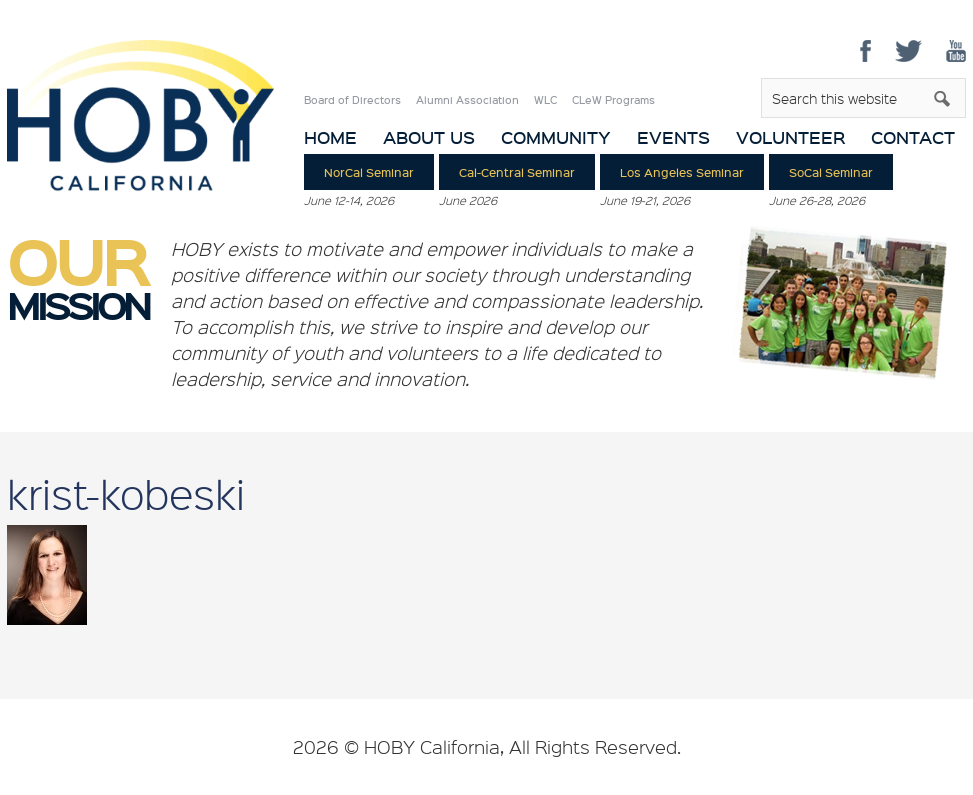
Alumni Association (467, 100)
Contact (913, 137)
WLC (545, 100)
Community (556, 137)
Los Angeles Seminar (682, 172)
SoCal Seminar (831, 172)
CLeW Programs (613, 100)
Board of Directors (352, 100)
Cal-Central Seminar (517, 172)
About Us (429, 137)
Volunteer (790, 137)
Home (330, 137)
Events (673, 137)
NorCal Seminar (369, 172)
